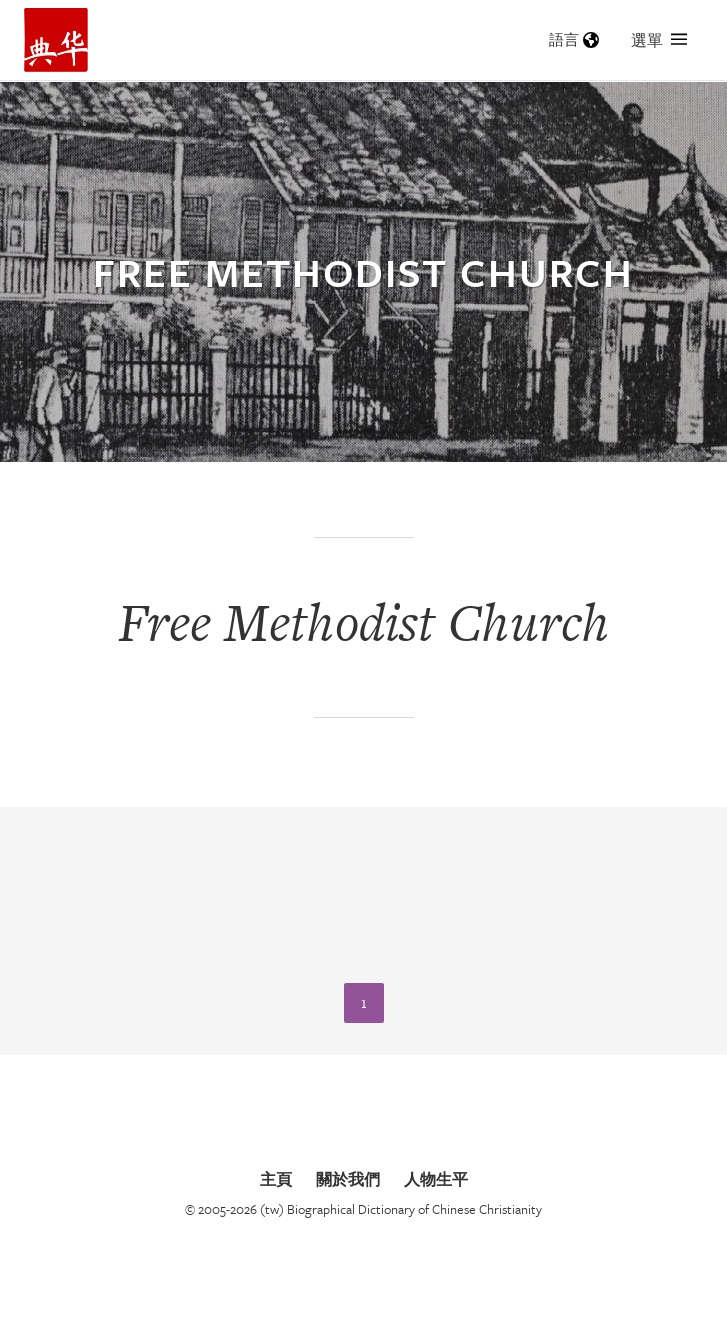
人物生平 (436, 1179)
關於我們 (348, 1179)
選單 (659, 40)
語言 (574, 39)
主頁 (276, 1179)
